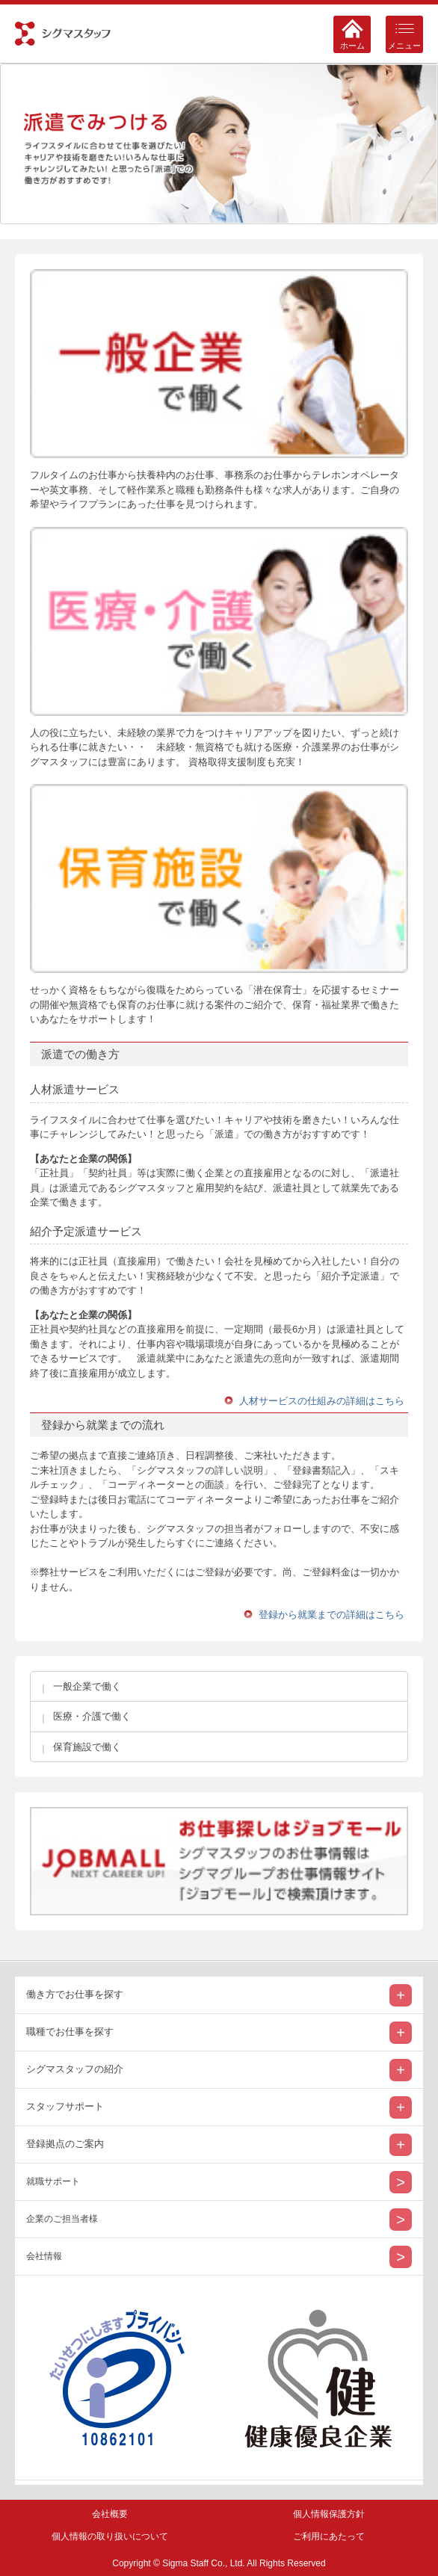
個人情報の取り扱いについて (110, 2536)
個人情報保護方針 (329, 2514)
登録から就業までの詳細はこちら (331, 1614)
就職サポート (53, 2181)
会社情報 (44, 2256)
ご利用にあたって (329, 2536)
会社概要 (110, 2514)
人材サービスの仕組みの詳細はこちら (321, 1400)
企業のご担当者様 (62, 2219)
